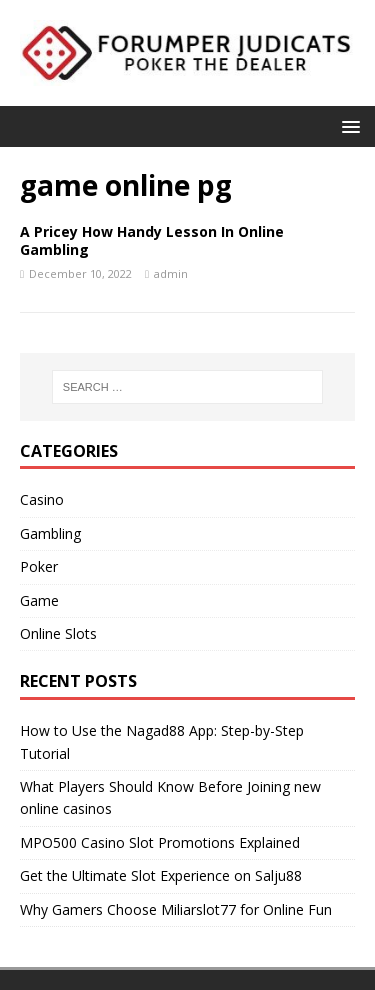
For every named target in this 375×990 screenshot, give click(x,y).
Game (39, 600)
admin (171, 273)
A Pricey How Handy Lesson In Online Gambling (152, 240)
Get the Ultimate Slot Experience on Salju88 (161, 875)
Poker (39, 566)
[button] (347, 125)
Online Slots (58, 633)
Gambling (50, 533)
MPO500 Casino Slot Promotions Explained (160, 842)
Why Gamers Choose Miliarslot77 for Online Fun (176, 909)
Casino (42, 499)
